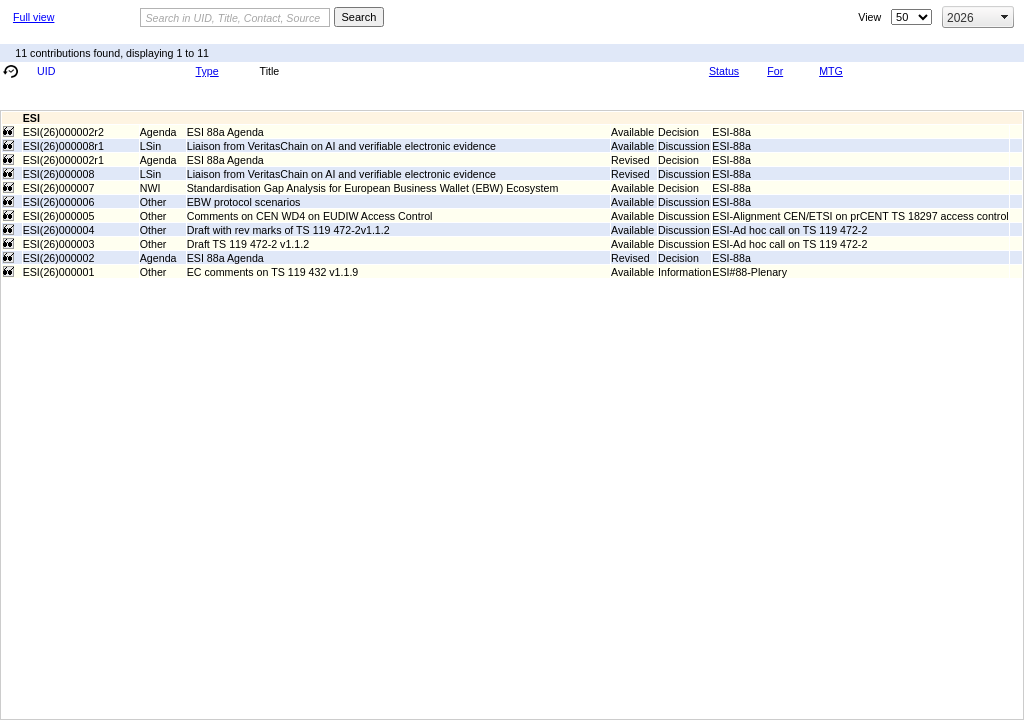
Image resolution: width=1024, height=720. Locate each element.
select (1005, 17)
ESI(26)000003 (59, 244)
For (775, 71)
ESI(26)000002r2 (63, 132)
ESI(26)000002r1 (63, 160)
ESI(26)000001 (59, 272)
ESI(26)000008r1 (63, 146)
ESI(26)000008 (59, 174)
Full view (33, 17)
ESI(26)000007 (59, 188)
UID (46, 71)
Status (724, 71)
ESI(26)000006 (59, 202)
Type (207, 71)
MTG (831, 71)
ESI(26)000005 (59, 216)
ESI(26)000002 (59, 258)
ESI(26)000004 (59, 230)
